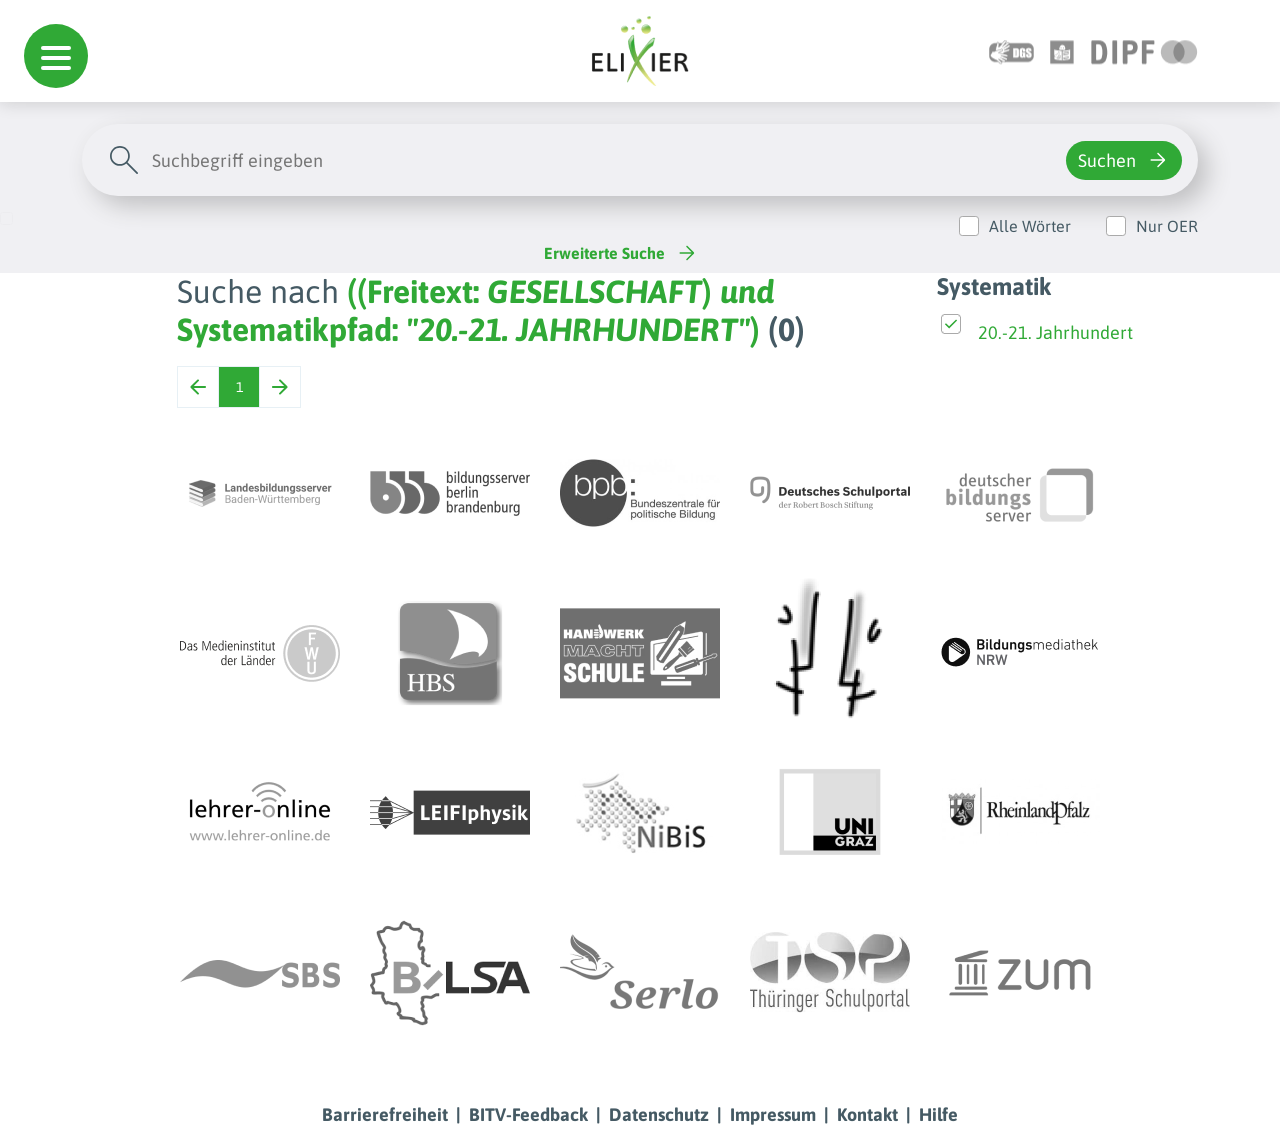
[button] (56, 56)
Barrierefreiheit (385, 1114)
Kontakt (867, 1114)
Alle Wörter (1030, 226)
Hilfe (938, 1114)
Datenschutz (659, 1114)
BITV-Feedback (528, 1114)
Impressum (773, 1114)
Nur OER (1167, 226)
